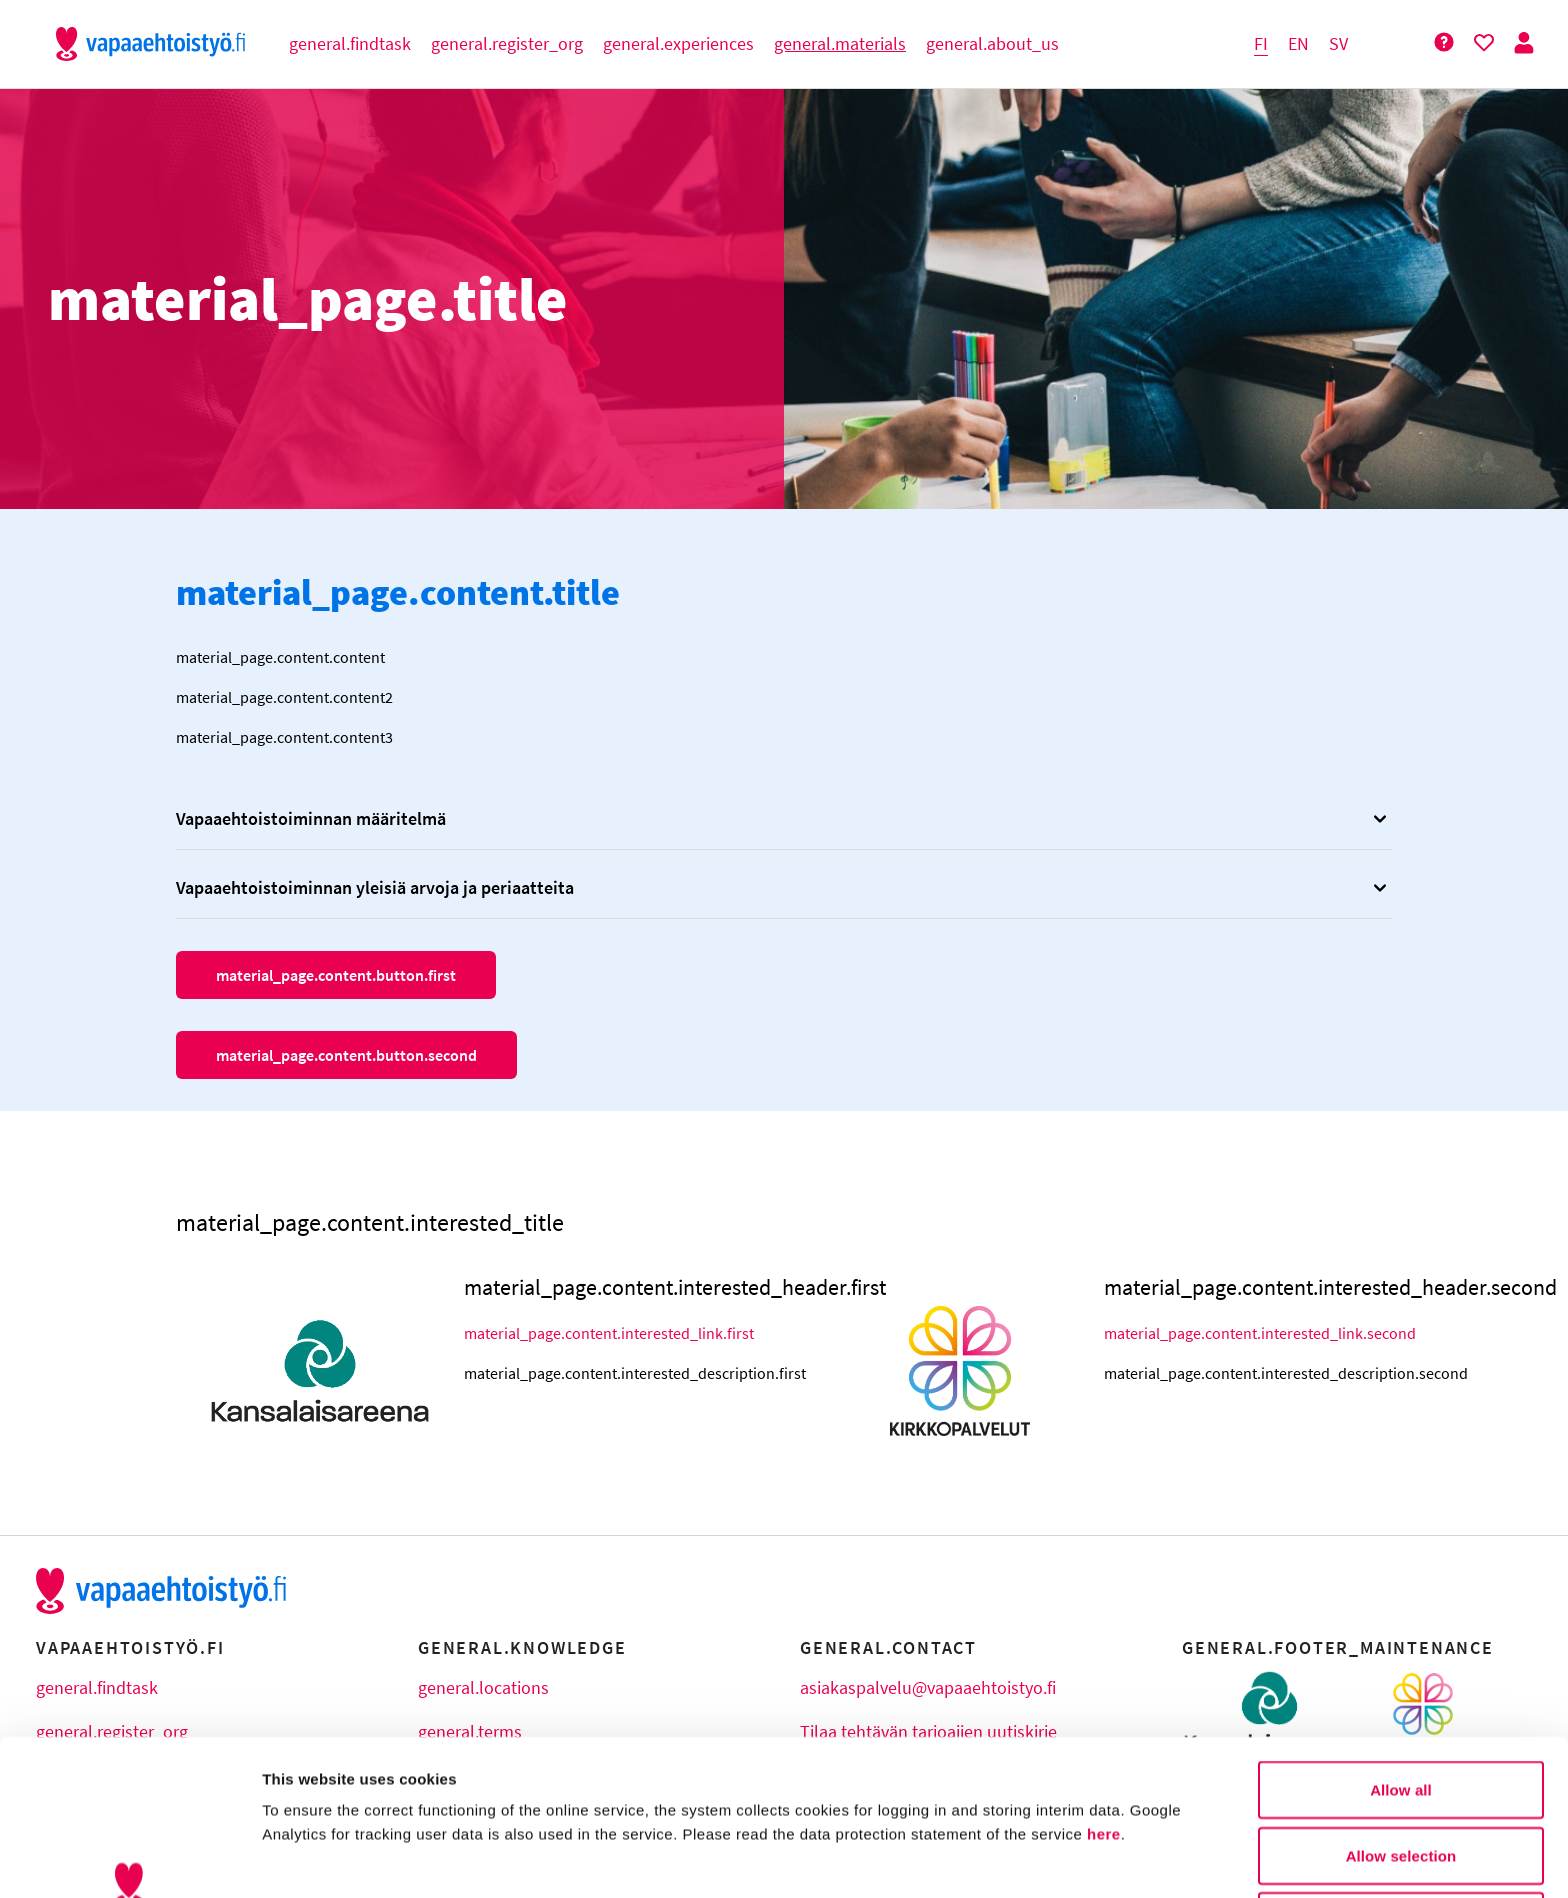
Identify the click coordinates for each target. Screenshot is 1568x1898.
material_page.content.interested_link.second (1248, 1333)
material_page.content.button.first (336, 975)
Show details (1049, 1858)
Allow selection (1401, 1717)
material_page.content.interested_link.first (608, 1333)
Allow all (1401, 1651)
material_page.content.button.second (346, 1055)
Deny (1400, 1782)
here (1104, 1695)
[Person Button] (1524, 43)
